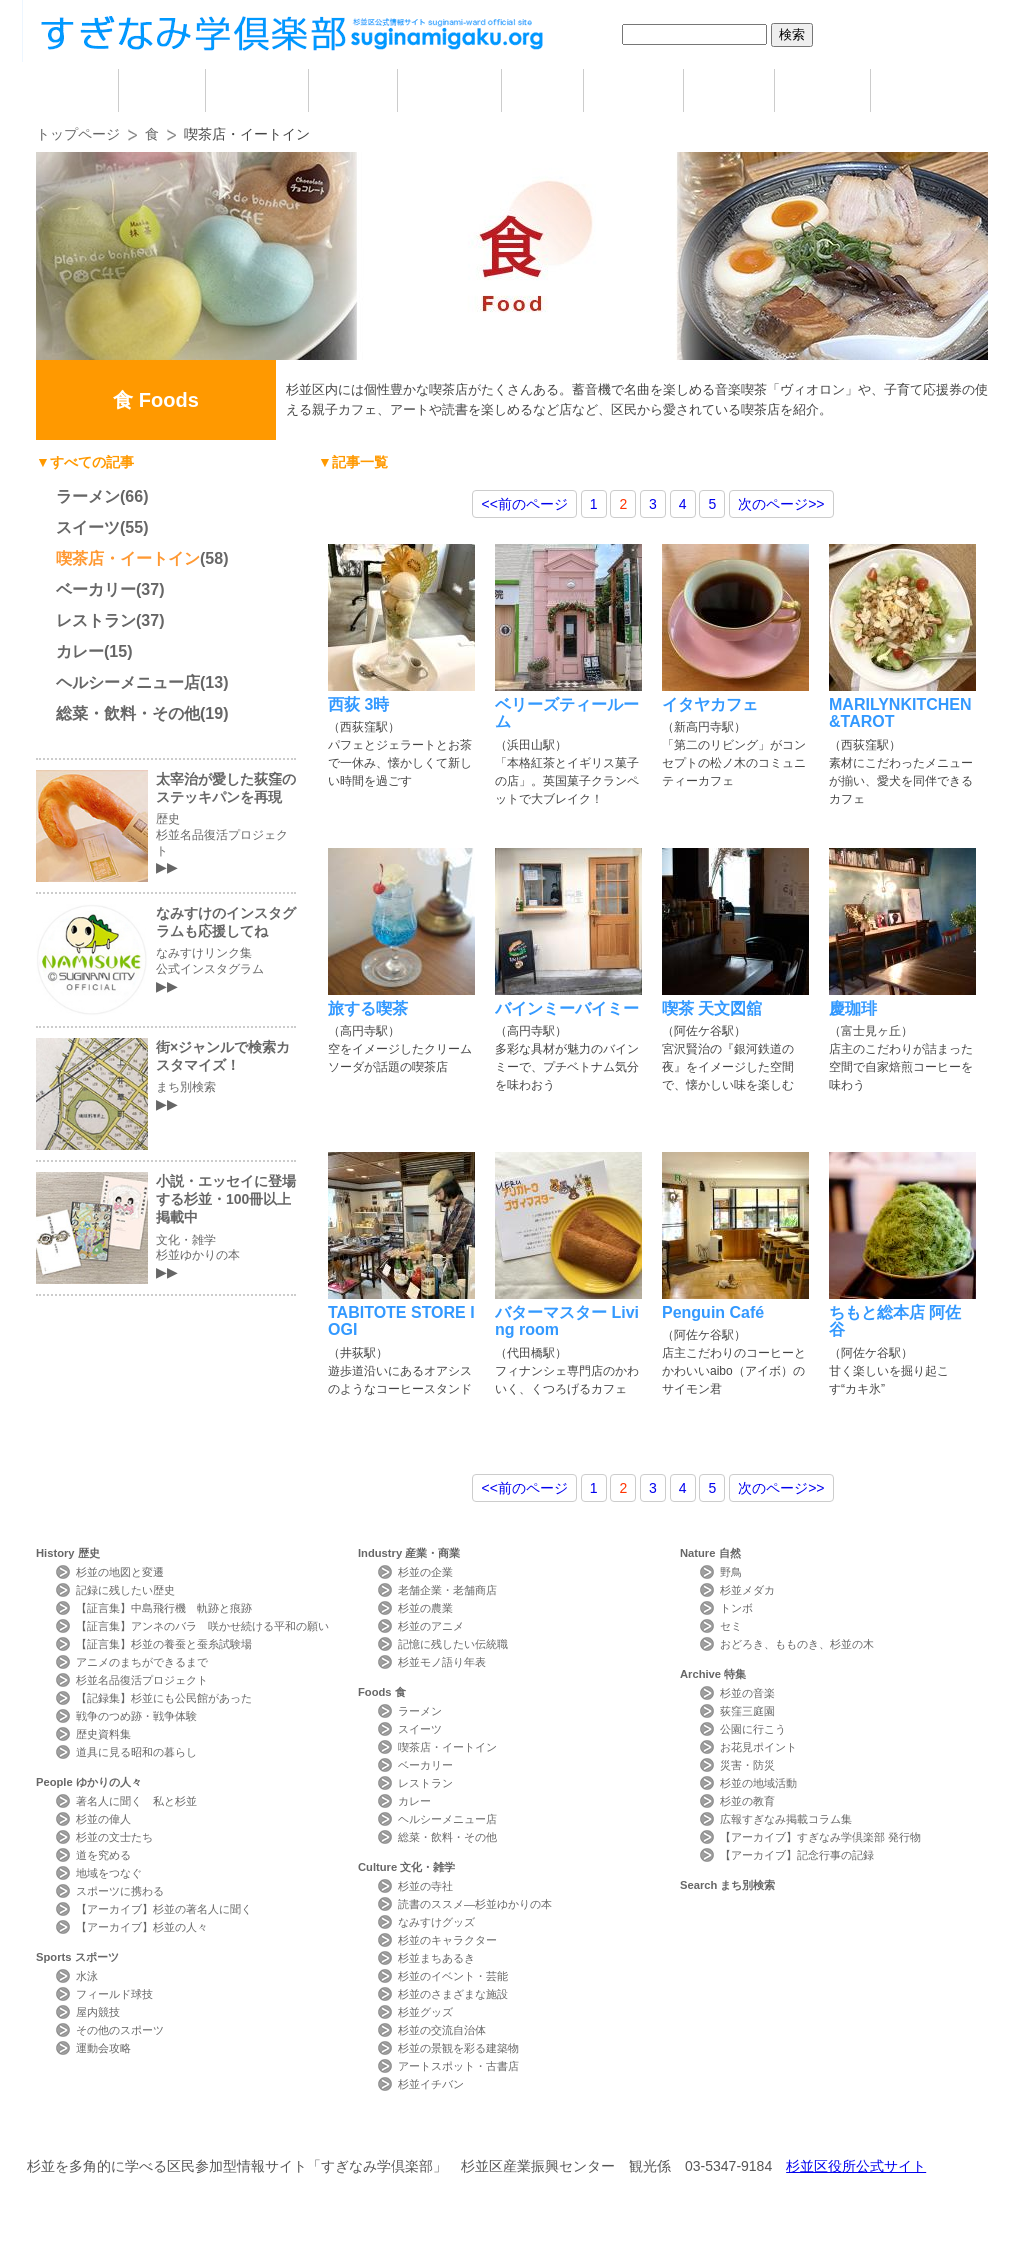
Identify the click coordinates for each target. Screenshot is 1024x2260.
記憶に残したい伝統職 (453, 1644)
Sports (77, 1957)
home (77, 90)
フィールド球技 (114, 1994)
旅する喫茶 (368, 1008)
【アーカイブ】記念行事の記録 (797, 1855)
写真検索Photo (664, 2129)
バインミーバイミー (567, 1008)
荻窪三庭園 (747, 1711)
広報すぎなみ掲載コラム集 (786, 1819)
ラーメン (88, 496)
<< (524, 504)
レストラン (96, 620)
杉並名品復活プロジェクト (142, 1680)
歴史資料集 (103, 1734)
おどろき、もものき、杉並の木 (797, 1644)
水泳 (87, 1976)
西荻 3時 (358, 704)
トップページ (78, 134)
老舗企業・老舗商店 (447, 1590)
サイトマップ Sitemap (395, 2129)
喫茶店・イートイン (128, 558)
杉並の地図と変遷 (120, 1572)
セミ (731, 1626)
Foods (382, 1692)
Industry (409, 1553)
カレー (80, 651)
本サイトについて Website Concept (109, 2129)
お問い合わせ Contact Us (261, 2129)
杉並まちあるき (436, 1958)
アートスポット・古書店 (458, 2066)
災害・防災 (747, 1765)
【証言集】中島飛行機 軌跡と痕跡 (164, 1608)
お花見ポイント (758, 1747)
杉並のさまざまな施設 (453, 1994)
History (68, 1553)
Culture (406, 1867)
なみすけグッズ (436, 1922)
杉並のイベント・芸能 (453, 1976)
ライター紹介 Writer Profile (529, 2129)
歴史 (162, 90)
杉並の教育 (747, 1801)
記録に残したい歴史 (125, 1590)
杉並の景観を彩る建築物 (458, 2048)
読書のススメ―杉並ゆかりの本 (475, 1904)
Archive (713, 1674)
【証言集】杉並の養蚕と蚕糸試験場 (164, 1644)
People (89, 1782)
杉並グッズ (425, 2012)
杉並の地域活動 (758, 1783)
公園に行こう (753, 1729)
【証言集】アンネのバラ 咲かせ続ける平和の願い (202, 1626)
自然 (729, 90)
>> (781, 504)
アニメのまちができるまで (142, 1662)
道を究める (103, 1855)
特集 (822, 90)
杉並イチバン (431, 2084)
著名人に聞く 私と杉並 (136, 1801)
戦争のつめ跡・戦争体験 (136, 1716)
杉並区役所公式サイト (856, 2166)
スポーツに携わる (120, 1891)
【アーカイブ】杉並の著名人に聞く (164, 1909)
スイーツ (88, 527)
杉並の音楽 (747, 1693)
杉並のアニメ (431, 1626)
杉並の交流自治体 (442, 2030)
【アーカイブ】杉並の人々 (142, 1927)
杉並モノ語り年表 (442, 1662)
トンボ (736, 1608)
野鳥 (731, 1572)
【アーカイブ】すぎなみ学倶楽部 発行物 (820, 1837)
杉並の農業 (425, 1608)
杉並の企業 (425, 1572)
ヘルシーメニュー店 (128, 682)
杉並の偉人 (103, 1819)
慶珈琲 (853, 1008)
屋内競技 (98, 2012)
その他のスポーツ (120, 2030)
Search (727, 1885)
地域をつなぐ (109, 1873)
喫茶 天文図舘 (712, 1008)
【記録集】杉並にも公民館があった (164, 1698)
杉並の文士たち (114, 1837)
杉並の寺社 (425, 1886)
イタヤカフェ (710, 704)
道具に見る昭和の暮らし (136, 1752)
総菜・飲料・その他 (128, 713)
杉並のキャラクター (447, 1940)
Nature (710, 1553)
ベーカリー (96, 589)
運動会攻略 (103, 2048)
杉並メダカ (747, 1590)
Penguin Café (713, 1312)
